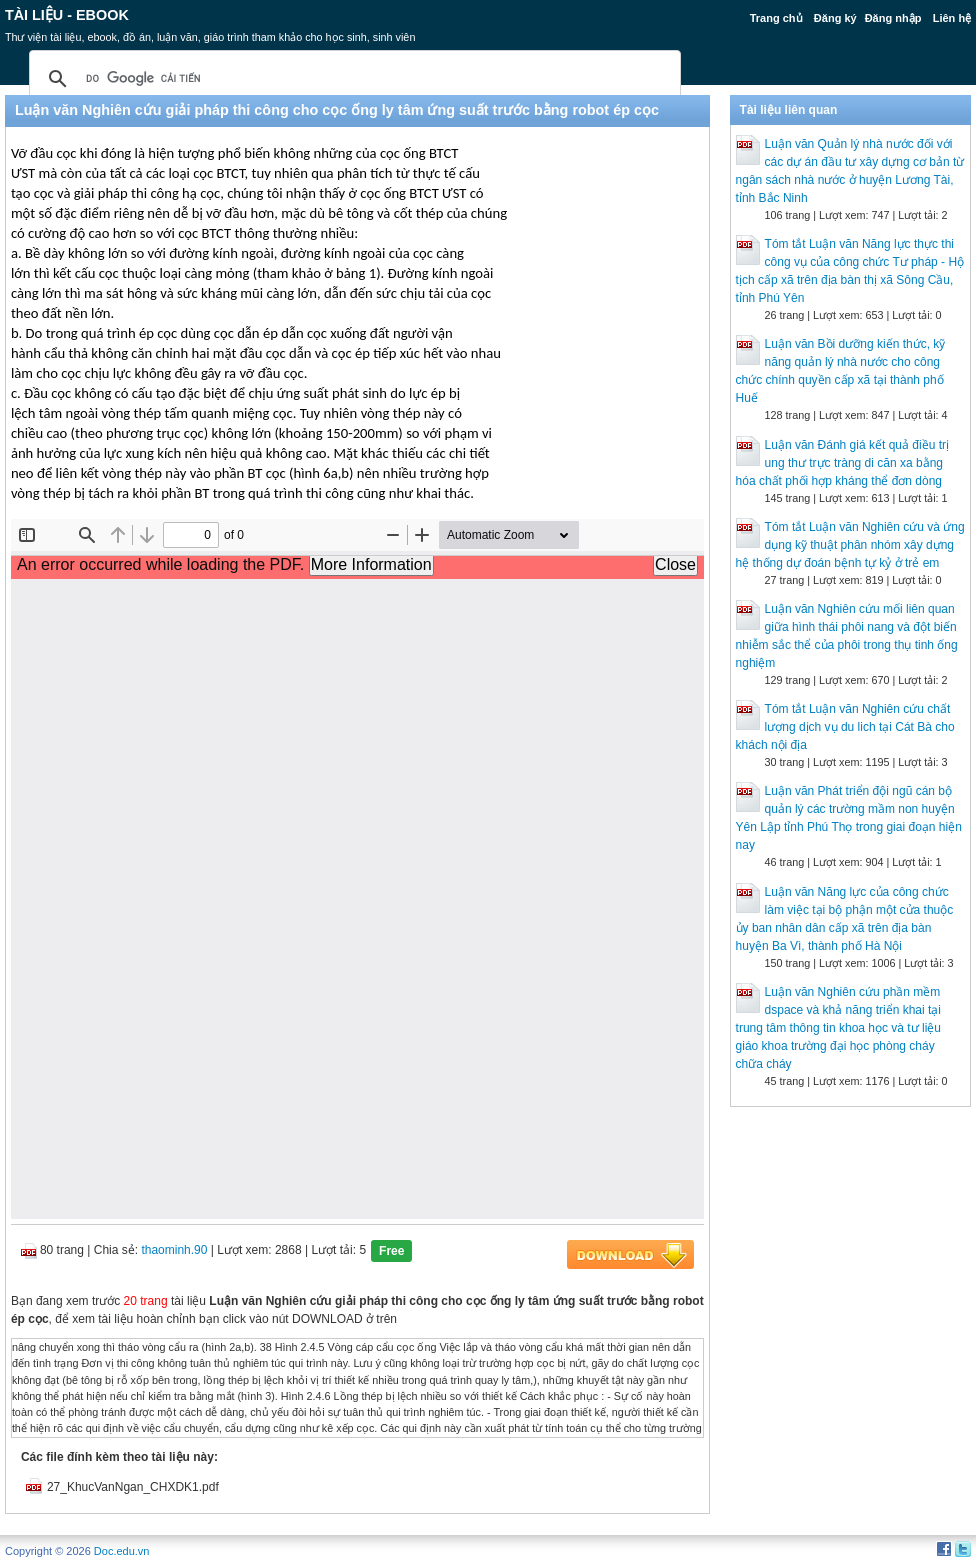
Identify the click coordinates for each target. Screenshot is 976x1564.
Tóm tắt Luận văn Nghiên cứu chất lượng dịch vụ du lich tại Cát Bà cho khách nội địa (845, 727)
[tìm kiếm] (352, 79)
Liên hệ (952, 18)
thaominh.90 (174, 1250)
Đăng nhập (893, 18)
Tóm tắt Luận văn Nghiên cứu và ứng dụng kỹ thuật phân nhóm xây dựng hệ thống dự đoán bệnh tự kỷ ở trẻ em (850, 545)
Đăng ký (835, 18)
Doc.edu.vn (122, 1551)
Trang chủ (776, 18)
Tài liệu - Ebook (67, 15)
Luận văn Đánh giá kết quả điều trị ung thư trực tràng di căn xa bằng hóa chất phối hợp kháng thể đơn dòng (842, 463)
